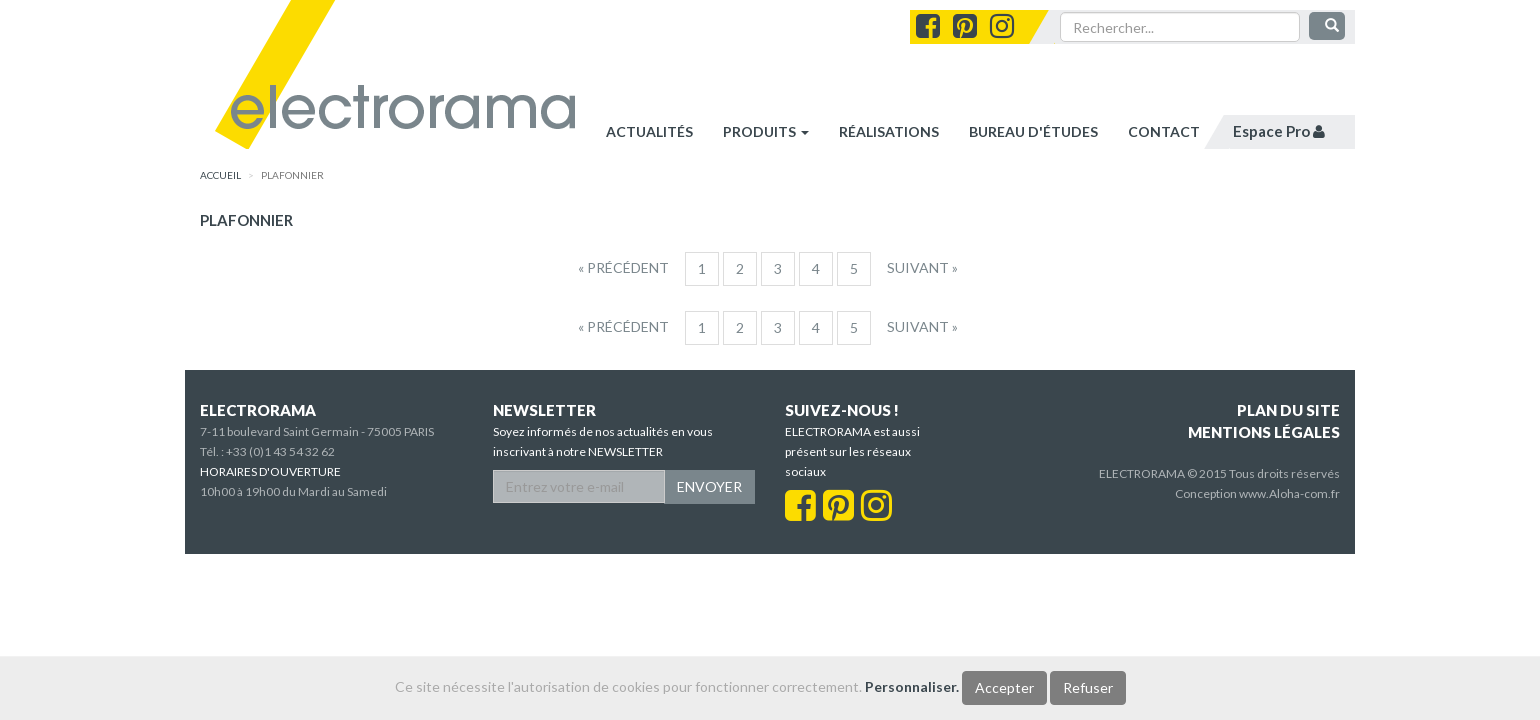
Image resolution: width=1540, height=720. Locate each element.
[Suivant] (922, 268)
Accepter (1004, 687)
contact (1164, 131)
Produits (766, 131)
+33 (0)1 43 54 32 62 (280, 451)
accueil (220, 175)
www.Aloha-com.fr (1289, 493)
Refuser (1088, 687)
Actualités (649, 131)
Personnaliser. (912, 686)
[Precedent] (623, 268)
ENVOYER (709, 486)
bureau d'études (1033, 131)
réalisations (889, 131)
